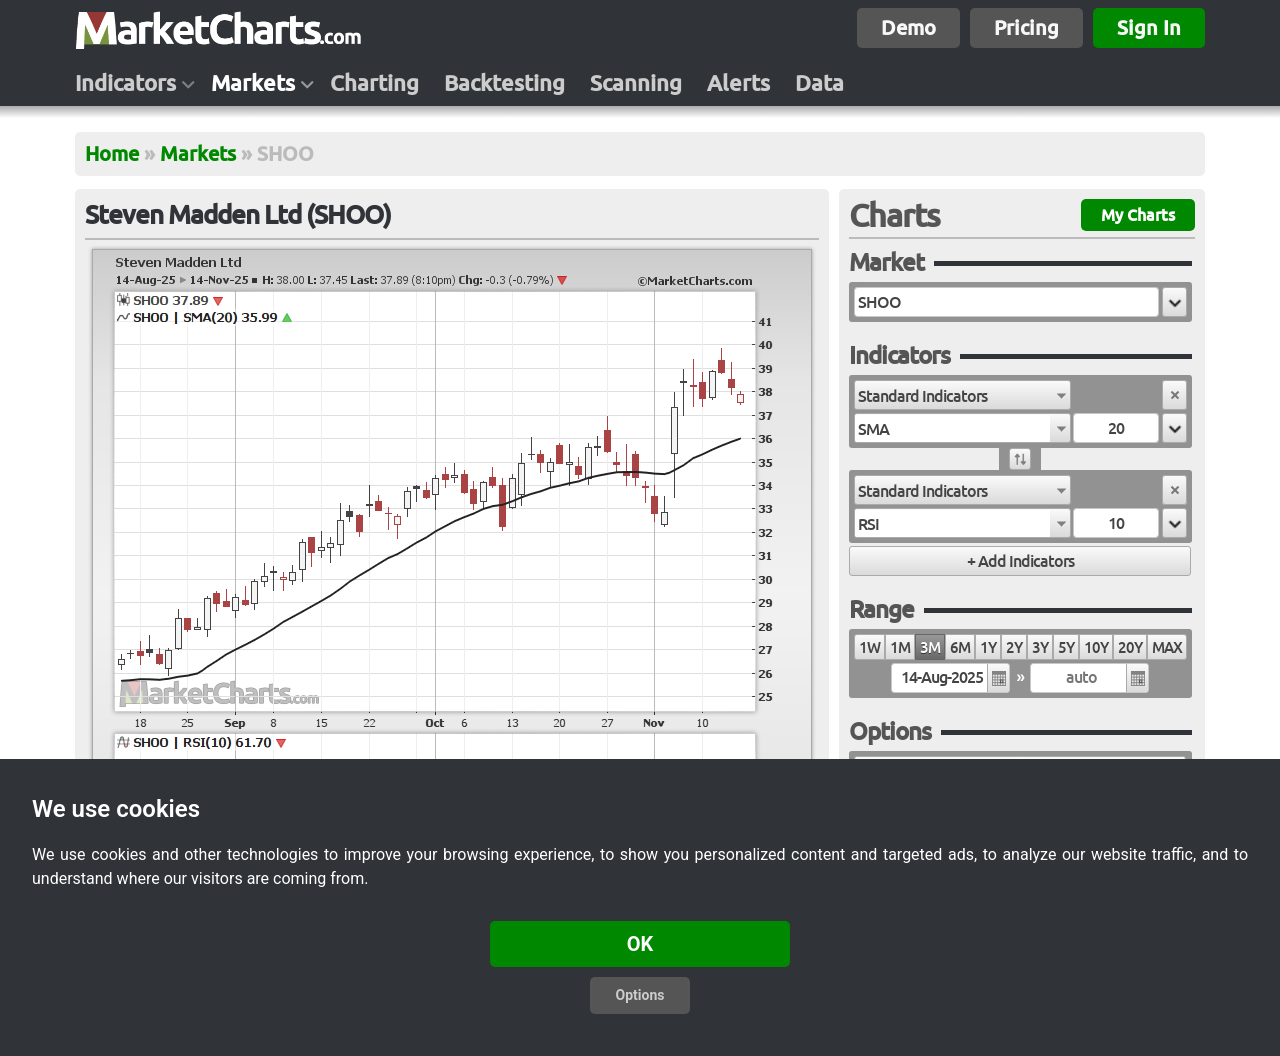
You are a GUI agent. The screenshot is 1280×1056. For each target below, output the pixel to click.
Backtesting (504, 83)
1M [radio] (900, 647)
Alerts (738, 83)
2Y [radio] (1014, 647)
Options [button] (640, 995)
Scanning (636, 83)
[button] (1174, 302)
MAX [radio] (1167, 647)
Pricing (1026, 27)
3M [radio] (930, 647)
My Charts (1138, 215)
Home (112, 153)
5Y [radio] (1066, 647)
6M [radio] (960, 647)
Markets (253, 83)
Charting (374, 83)
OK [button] (640, 944)
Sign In (1149, 27)
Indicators (125, 83)
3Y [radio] (1040, 647)
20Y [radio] (1130, 647)
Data (819, 83)
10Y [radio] (1096, 647)
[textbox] (1006, 302)
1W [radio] (869, 647)
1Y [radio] (988, 647)
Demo (908, 27)
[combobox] (962, 395)
